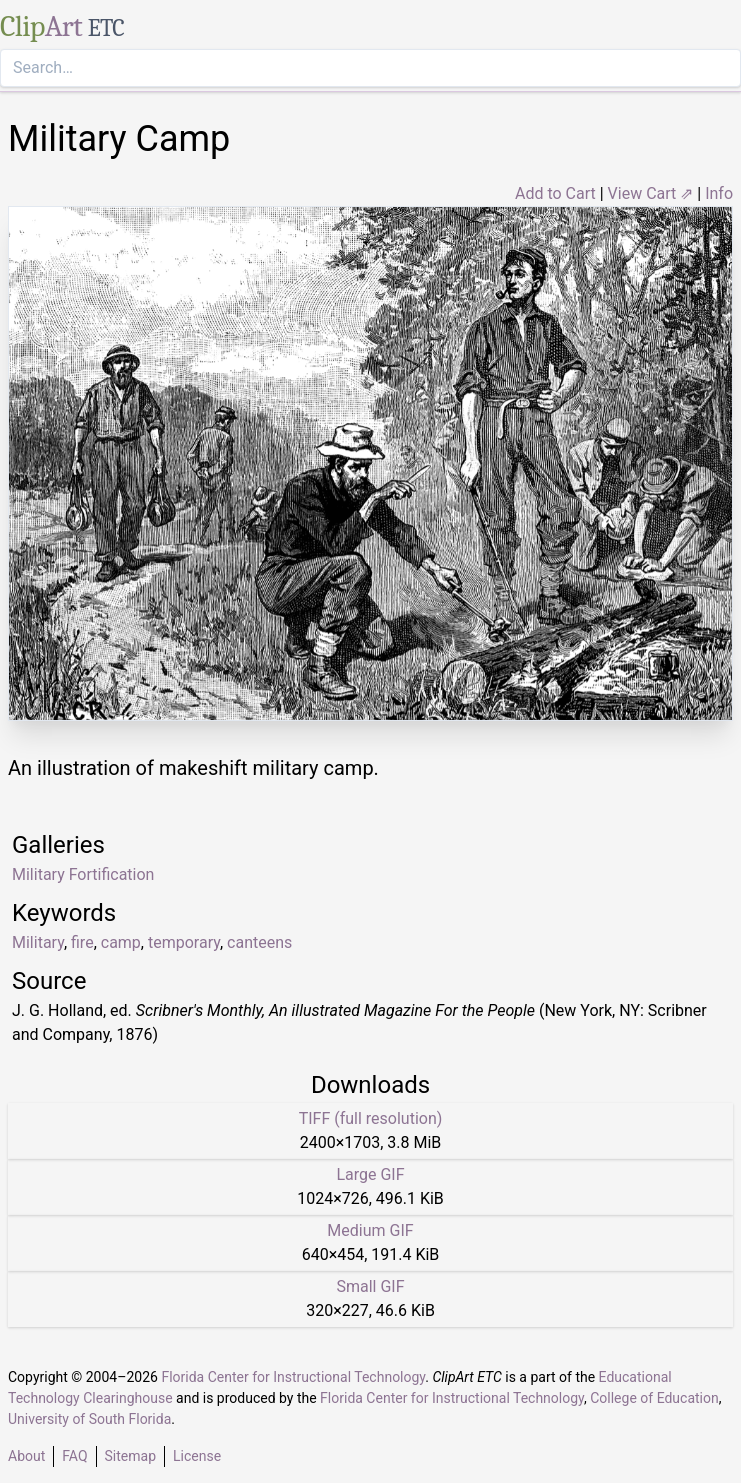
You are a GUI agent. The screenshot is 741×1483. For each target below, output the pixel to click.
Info (719, 193)
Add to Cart (555, 193)
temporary (184, 942)
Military (38, 942)
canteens (259, 942)
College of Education (654, 1398)
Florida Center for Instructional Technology (293, 1377)
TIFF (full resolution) (371, 1118)
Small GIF (370, 1286)
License (197, 1456)
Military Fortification (83, 874)
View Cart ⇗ (651, 193)
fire (82, 942)
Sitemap (130, 1456)
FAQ (74, 1456)
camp (121, 942)
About (26, 1456)
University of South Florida (89, 1419)
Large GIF (370, 1174)
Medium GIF (370, 1230)
